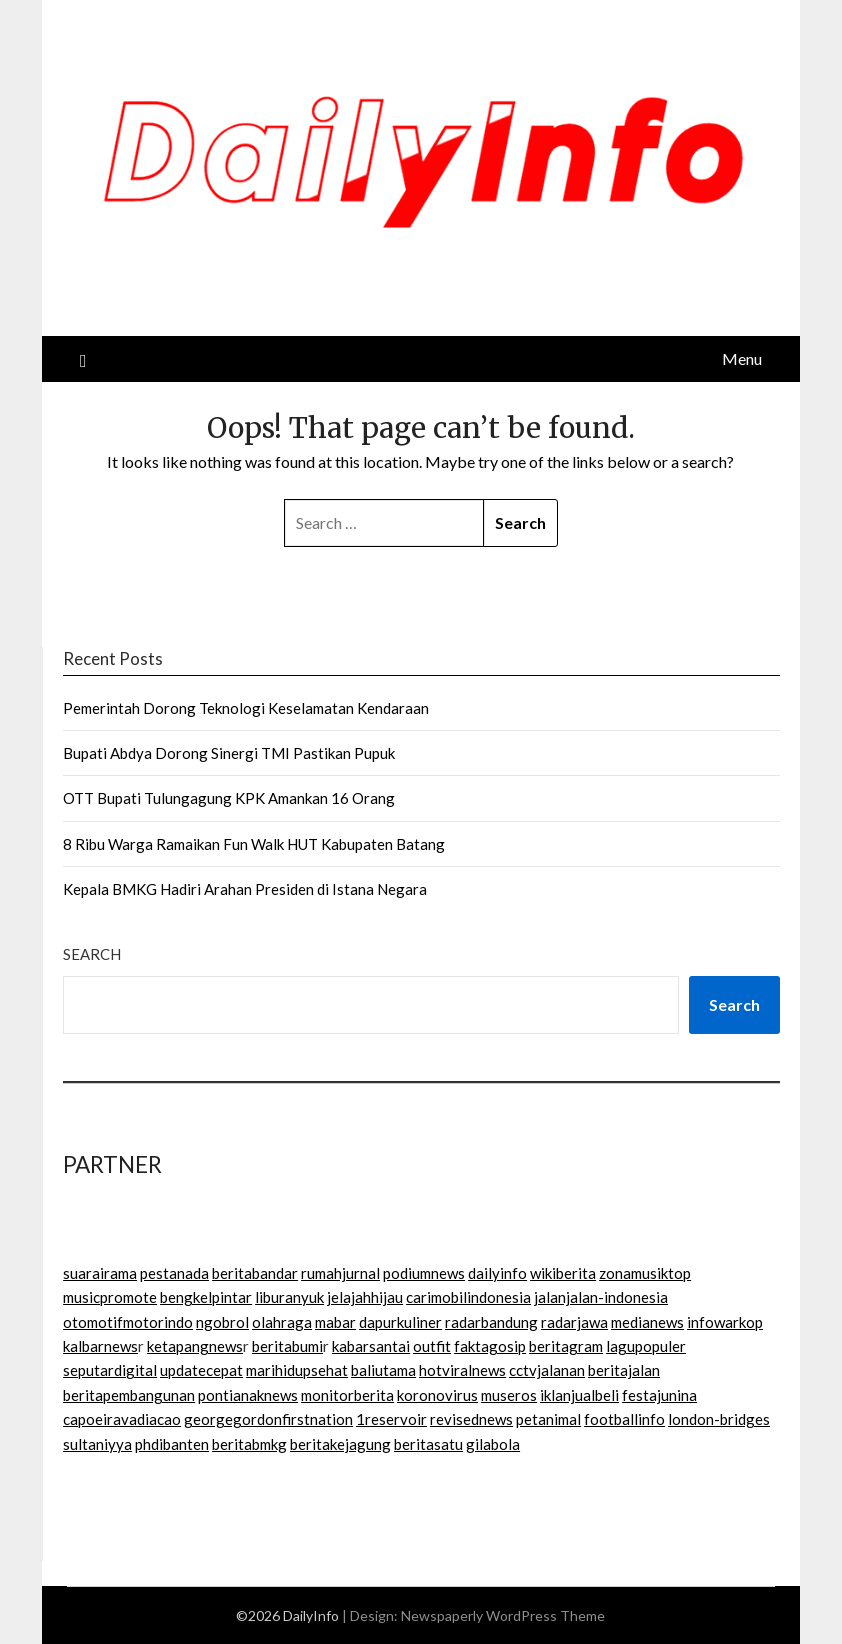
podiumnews (424, 1273)
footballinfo (624, 1419)
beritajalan (624, 1370)
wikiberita (563, 1273)
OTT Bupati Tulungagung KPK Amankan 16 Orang (229, 798)
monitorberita (347, 1395)
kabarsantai (371, 1346)
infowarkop (725, 1322)
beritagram (566, 1346)
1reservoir (391, 1419)
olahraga (282, 1322)
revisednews (471, 1419)
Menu (742, 358)
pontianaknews (248, 1395)
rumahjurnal (340, 1273)
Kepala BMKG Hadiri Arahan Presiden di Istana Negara (245, 889)
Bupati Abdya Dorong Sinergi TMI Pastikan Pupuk (229, 753)
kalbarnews (100, 1346)
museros (509, 1395)
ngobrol (222, 1322)
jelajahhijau (365, 1297)
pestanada (174, 1273)
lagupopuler (646, 1346)
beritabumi (287, 1346)
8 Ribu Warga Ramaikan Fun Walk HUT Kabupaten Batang (254, 844)
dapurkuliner (400, 1322)
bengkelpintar (206, 1297)
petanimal (548, 1419)
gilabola (493, 1444)
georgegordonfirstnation (268, 1419)
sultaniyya (97, 1444)
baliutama (383, 1370)
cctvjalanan (547, 1370)
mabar (335, 1322)
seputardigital (110, 1370)
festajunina (659, 1395)
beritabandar (255, 1273)
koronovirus (437, 1395)
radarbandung (491, 1322)
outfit (432, 1346)
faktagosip (490, 1346)
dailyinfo (497, 1273)
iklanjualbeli (579, 1395)
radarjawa (574, 1322)
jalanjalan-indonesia (601, 1297)
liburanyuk (289, 1297)
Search (92, 954)
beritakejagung (340, 1444)
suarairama (100, 1273)
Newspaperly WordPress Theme (503, 1615)
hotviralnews (462, 1370)
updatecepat (201, 1370)
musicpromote (110, 1297)
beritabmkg (249, 1444)
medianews (647, 1322)
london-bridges (719, 1419)
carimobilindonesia (468, 1297)
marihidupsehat (297, 1370)
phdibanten (172, 1444)
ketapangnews (195, 1346)
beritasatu (428, 1444)
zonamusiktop (645, 1273)
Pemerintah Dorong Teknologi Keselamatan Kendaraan (246, 708)
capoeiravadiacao (122, 1419)
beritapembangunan (129, 1395)
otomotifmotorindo (128, 1322)
